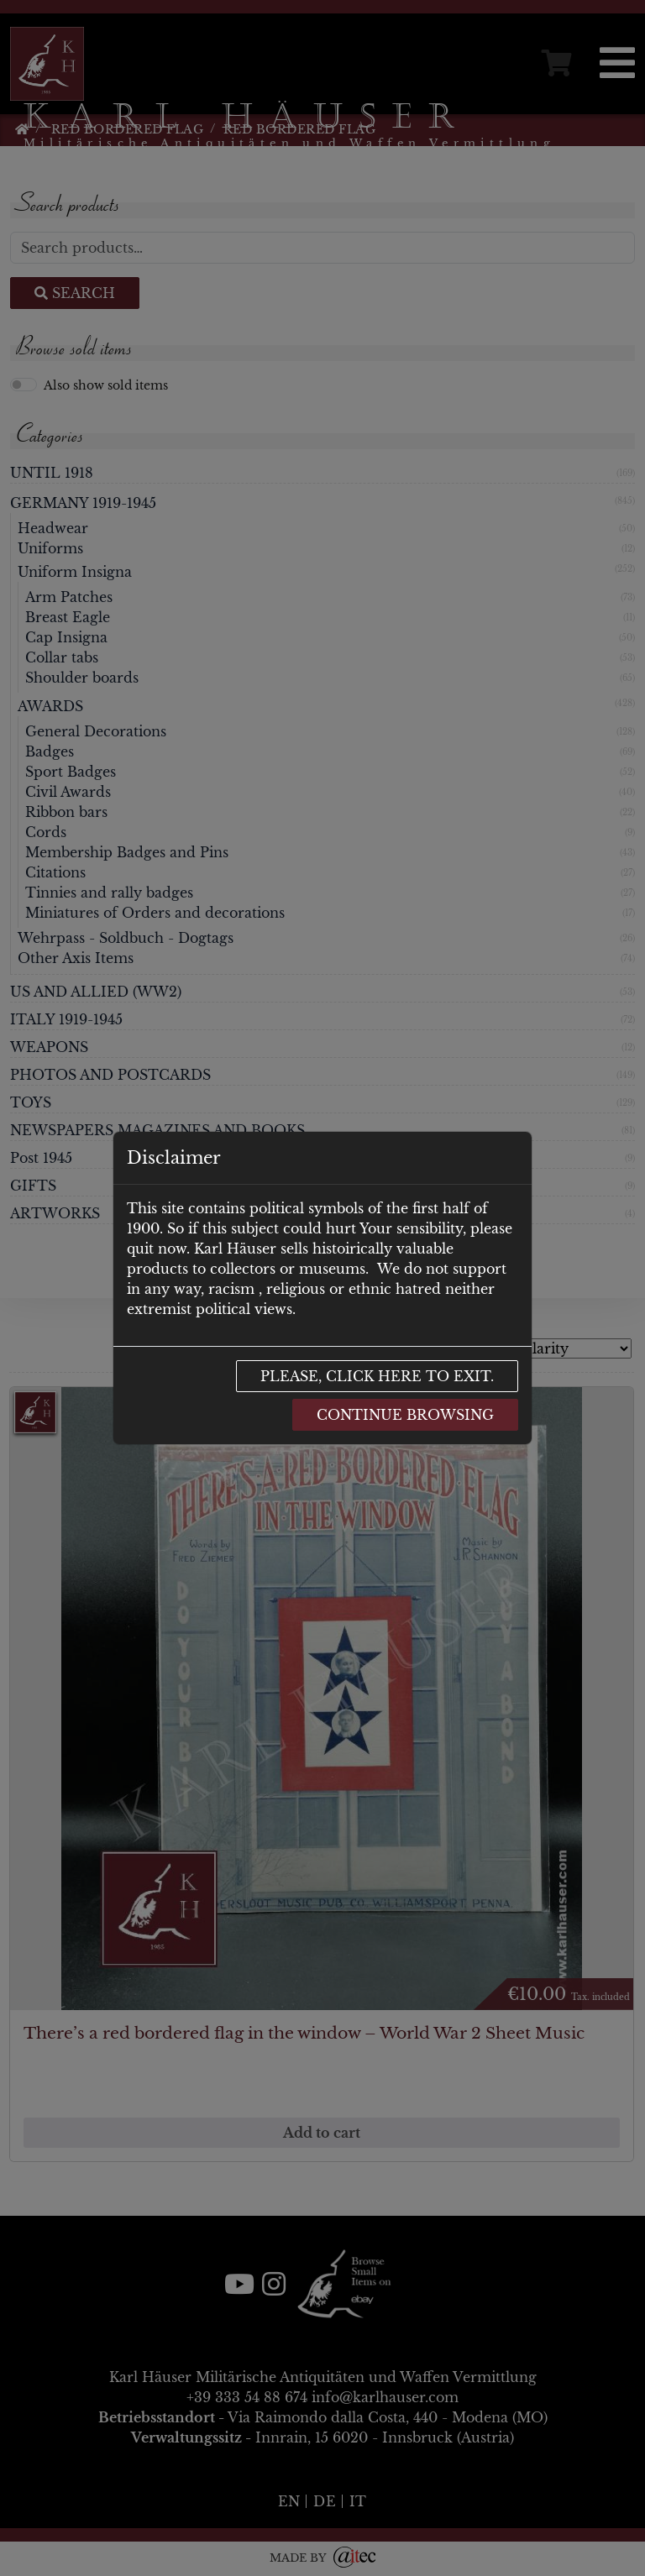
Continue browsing (405, 1414)
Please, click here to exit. (377, 1376)
